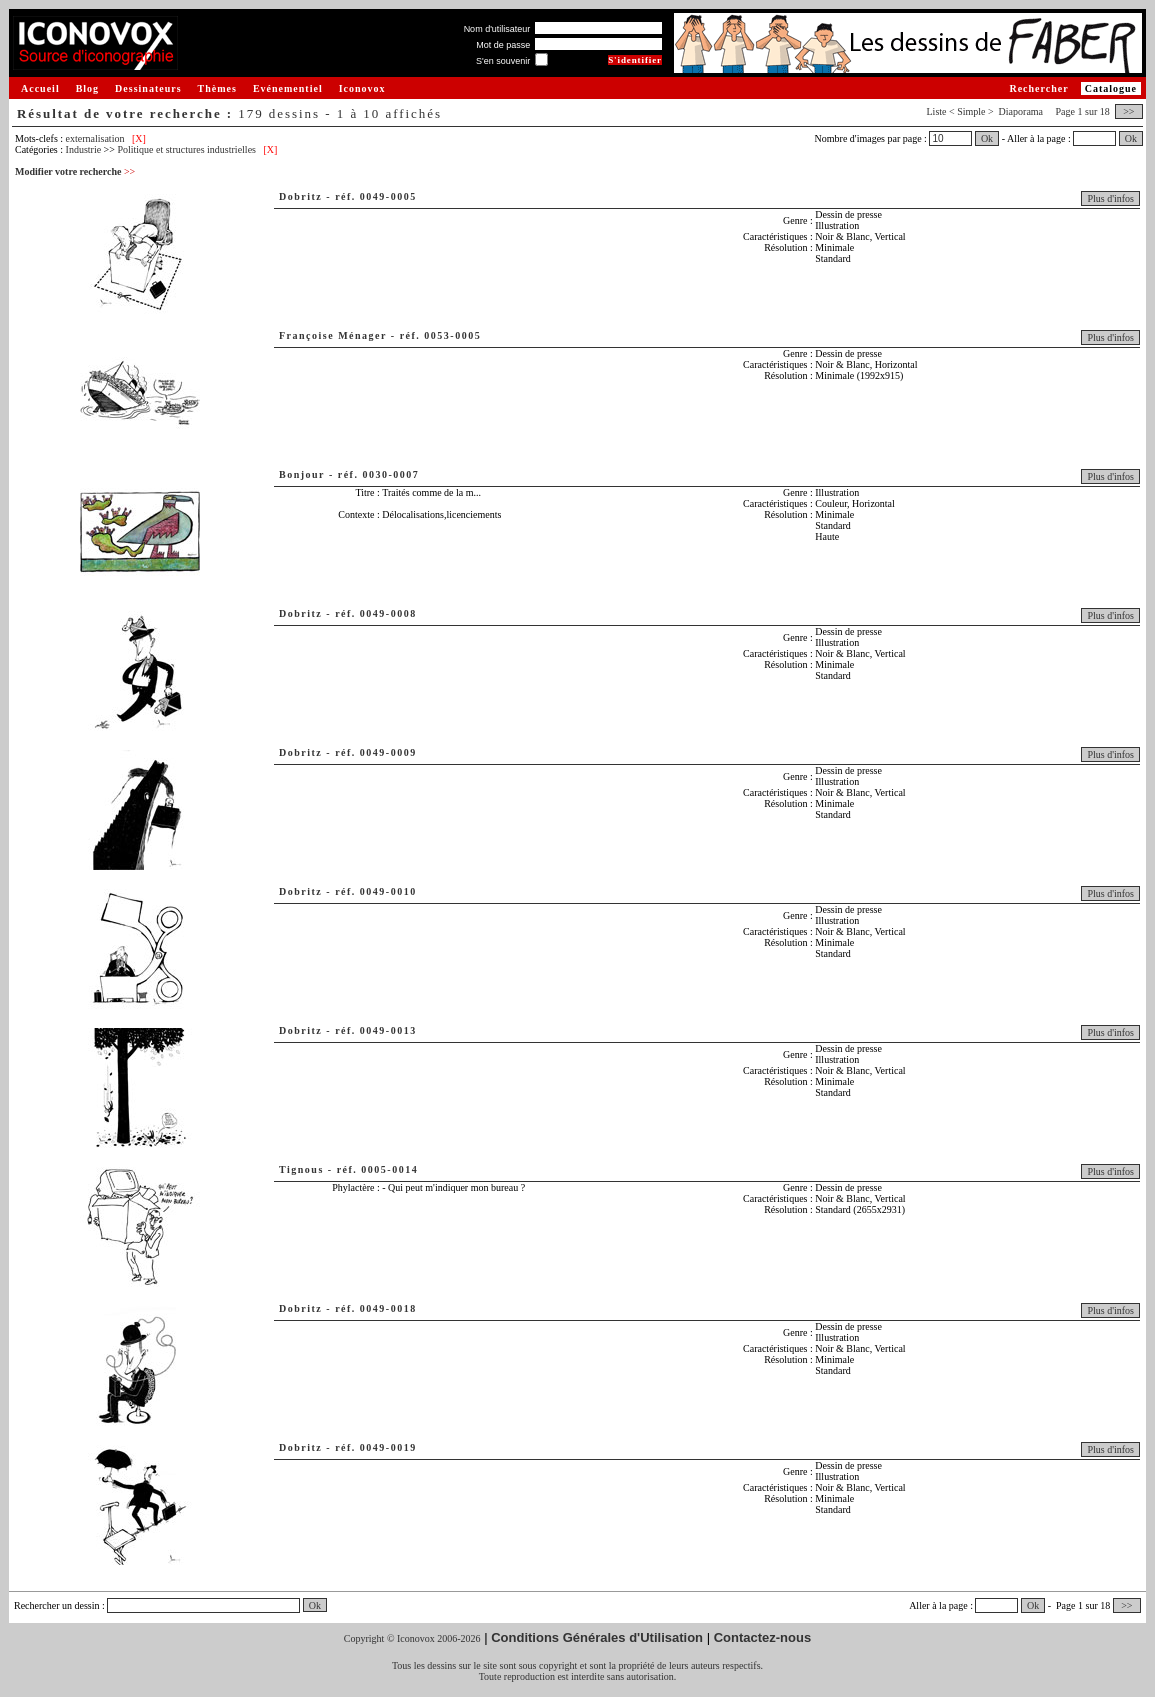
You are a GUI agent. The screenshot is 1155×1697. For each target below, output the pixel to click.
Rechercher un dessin (57, 1605)
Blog (87, 88)
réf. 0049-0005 (376, 196)
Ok (987, 138)
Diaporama (1021, 111)
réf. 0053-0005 (441, 335)
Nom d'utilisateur (497, 29)
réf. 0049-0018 (376, 1308)
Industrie (84, 149)
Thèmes (217, 88)
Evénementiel (288, 88)
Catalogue (1111, 88)
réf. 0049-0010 (376, 891)
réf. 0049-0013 (376, 1030)
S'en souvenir (503, 61)
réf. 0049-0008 (376, 613)
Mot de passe (503, 45)
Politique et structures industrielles (186, 149)
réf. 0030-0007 (379, 474)
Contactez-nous (763, 1637)
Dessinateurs (148, 88)
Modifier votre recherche (75, 171)
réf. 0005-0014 (378, 1169)
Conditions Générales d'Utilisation (597, 1637)
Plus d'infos (1110, 198)
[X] (139, 138)
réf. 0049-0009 (376, 752)
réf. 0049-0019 (376, 1447)
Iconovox (362, 88)
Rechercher (1038, 88)
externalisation (95, 138)
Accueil (40, 88)
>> (1129, 111)
